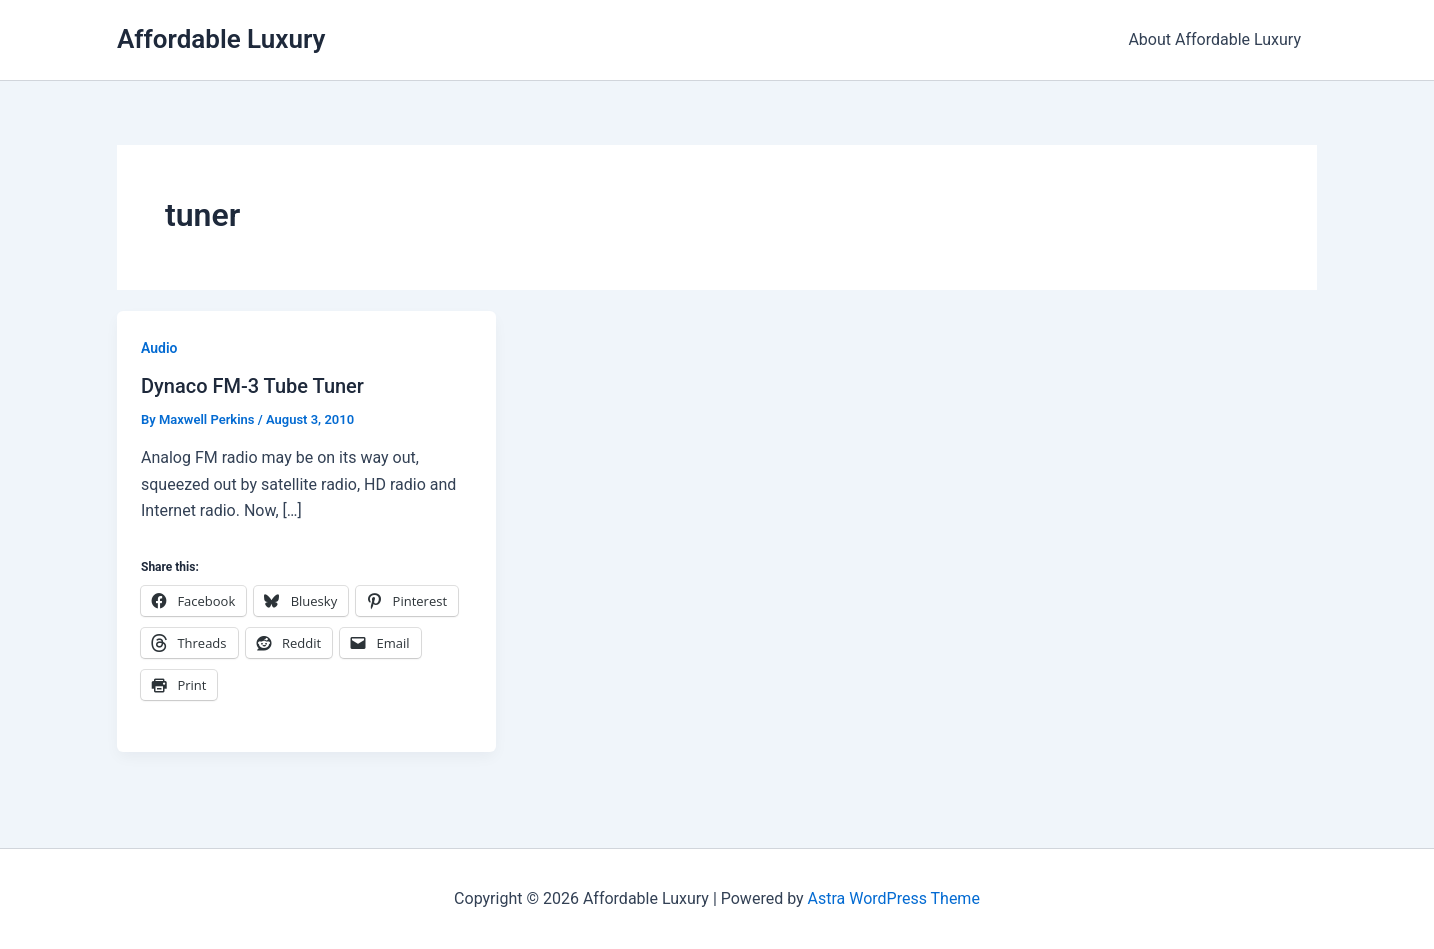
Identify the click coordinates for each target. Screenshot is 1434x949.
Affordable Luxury (221, 39)
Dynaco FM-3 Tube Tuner (252, 386)
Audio (159, 348)
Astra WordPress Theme (893, 898)
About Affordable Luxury (1214, 39)
